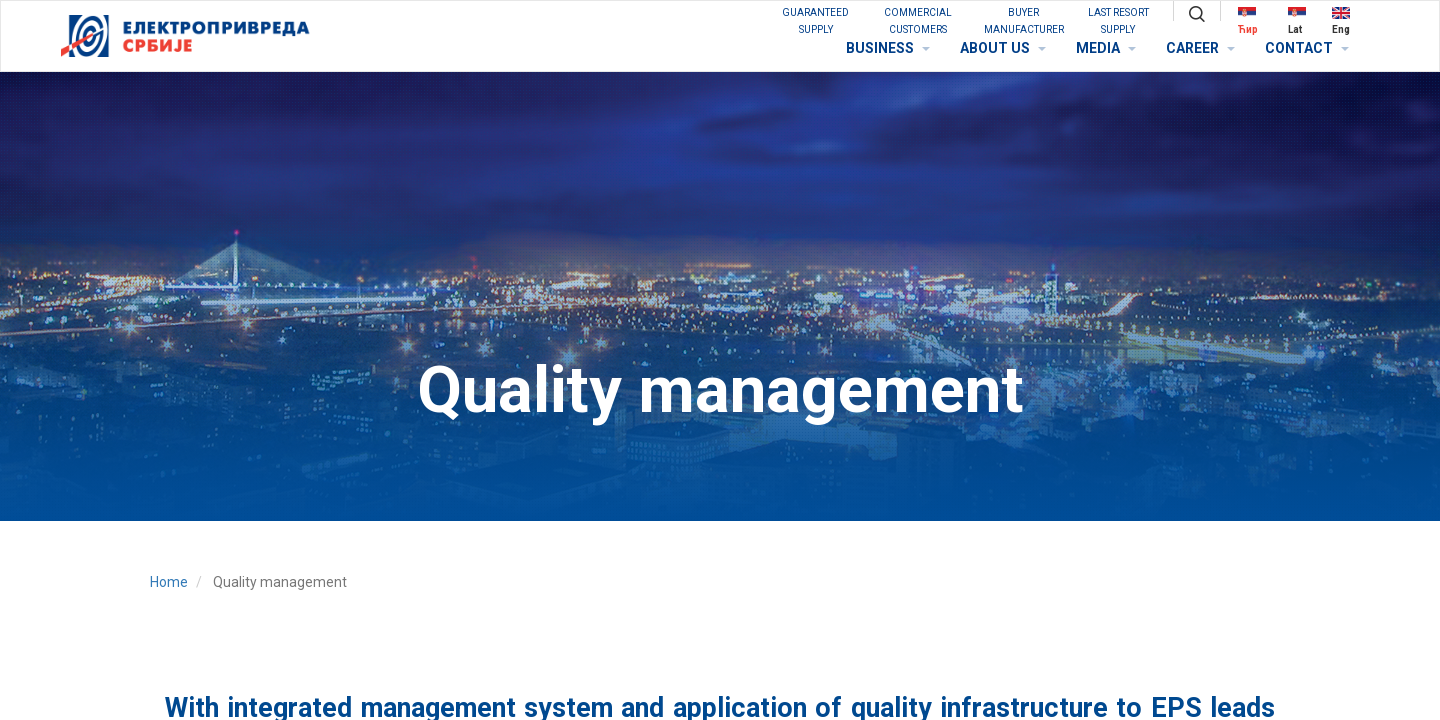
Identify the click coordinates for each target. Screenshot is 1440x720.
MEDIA (1106, 48)
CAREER (1200, 48)
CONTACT (1307, 48)
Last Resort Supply (1118, 21)
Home (169, 582)
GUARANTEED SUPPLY (815, 21)
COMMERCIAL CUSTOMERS (918, 21)
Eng (1341, 20)
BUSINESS (888, 48)
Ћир (1248, 20)
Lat (1297, 20)
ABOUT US (1003, 48)
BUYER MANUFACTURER (1024, 21)
